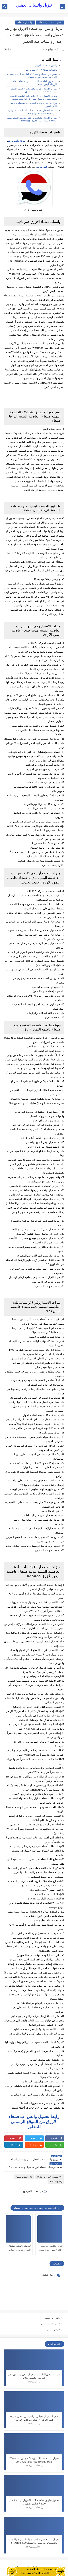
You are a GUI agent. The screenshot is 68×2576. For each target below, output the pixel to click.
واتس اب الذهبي (52, 2318)
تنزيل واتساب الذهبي (34, 5)
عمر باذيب (41, 167)
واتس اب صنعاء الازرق (46, 65)
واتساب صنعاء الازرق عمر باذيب (41, 69)
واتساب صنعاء (25, 22)
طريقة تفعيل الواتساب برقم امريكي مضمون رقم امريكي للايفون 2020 (34, 2376)
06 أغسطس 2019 (34, 2466)
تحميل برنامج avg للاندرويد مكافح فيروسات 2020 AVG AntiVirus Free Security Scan (34, 2460)
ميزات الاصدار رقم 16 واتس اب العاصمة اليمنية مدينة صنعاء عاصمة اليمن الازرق (33, 90)
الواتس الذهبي (53, 2329)
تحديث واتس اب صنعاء (50, 22)
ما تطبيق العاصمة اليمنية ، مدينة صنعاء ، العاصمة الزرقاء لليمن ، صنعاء (33, 83)
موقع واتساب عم (17, 140)
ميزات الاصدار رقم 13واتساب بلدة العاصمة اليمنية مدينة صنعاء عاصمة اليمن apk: (32, 112)
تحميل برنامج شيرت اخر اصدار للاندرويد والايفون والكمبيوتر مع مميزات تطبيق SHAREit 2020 (34, 2541)
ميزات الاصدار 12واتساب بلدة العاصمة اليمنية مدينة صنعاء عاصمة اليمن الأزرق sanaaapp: (32, 119)
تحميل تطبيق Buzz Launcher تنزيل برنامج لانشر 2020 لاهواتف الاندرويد (34, 2502)
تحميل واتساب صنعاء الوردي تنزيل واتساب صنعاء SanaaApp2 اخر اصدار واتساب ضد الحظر (19, 2248)
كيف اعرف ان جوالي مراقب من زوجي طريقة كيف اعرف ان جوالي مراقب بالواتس (34, 2418)
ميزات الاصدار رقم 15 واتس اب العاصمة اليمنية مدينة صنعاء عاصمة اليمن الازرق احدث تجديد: (33, 97)
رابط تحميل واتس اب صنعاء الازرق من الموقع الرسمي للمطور (34, 2121)
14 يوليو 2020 (34, 2382)
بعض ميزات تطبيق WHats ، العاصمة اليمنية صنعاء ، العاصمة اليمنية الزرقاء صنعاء (32, 75)
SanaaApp (56, 2181)
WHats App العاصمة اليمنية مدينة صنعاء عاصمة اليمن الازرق (34, 104)
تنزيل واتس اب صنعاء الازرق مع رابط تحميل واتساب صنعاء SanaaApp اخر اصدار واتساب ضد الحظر (50, 2248)
